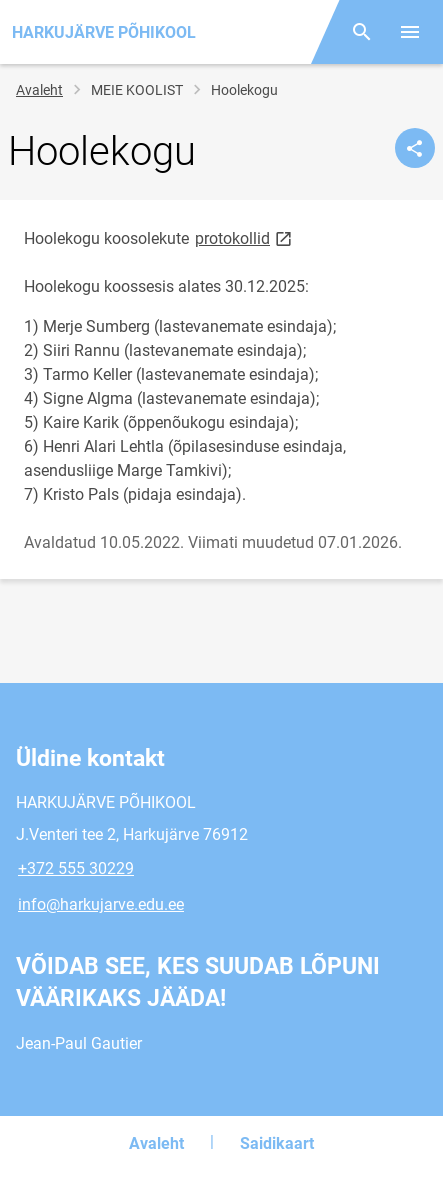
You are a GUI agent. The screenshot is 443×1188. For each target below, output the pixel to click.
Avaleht (39, 90)
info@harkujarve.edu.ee (101, 904)
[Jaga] (415, 148)
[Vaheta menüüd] (410, 32)
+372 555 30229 (76, 868)
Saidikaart (277, 1143)
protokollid (245, 237)
